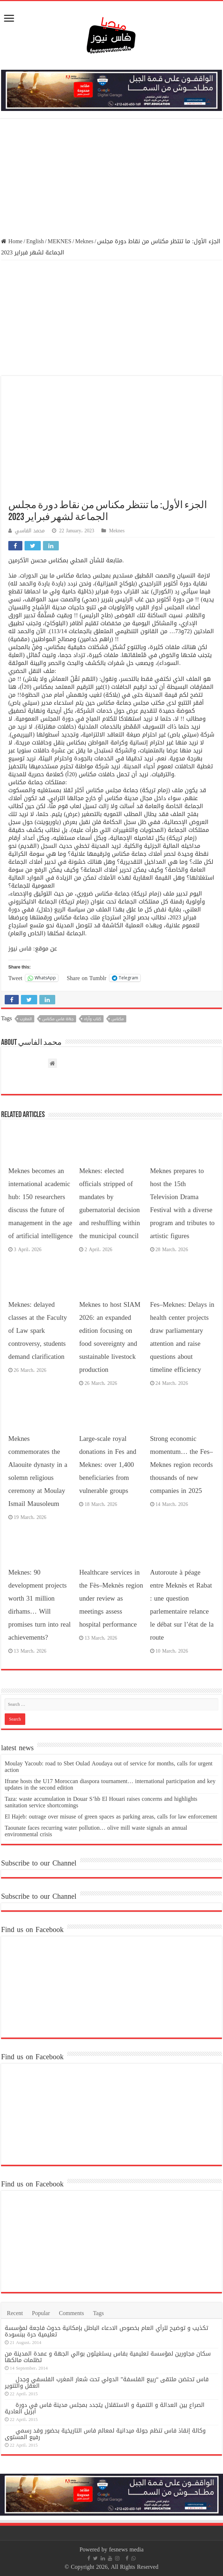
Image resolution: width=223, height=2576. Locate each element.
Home (11, 241)
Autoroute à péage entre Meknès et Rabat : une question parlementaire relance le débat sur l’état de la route (182, 1605)
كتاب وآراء (92, 1018)
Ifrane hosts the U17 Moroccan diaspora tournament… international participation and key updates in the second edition (110, 1784)
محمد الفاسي (30, 530)
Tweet (15, 977)
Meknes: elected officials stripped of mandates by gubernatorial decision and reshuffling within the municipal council (109, 1203)
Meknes (84, 241)
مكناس (118, 1018)
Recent (15, 2313)
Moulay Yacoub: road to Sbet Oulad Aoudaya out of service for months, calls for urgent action (109, 1767)
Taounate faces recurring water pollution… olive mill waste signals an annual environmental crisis (96, 1831)
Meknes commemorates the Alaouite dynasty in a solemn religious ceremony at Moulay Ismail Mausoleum (37, 1471)
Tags (98, 2313)
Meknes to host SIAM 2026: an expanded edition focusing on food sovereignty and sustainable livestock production (109, 1337)
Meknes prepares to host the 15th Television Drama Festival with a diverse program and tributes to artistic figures (182, 1203)
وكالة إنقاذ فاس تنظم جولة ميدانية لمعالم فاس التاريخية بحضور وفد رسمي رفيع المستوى (105, 2434)
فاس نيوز (19, 948)
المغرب (26, 1018)
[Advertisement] (111, 177)
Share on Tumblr (86, 977)
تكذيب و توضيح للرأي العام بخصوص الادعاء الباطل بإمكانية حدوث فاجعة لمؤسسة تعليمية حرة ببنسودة (106, 2331)
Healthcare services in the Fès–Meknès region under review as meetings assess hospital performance (111, 1598)
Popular (41, 2313)
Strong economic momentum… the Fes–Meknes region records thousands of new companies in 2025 (181, 1464)
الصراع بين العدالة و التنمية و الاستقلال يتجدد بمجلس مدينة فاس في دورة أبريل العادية (105, 2408)
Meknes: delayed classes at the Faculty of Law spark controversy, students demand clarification (37, 1330)
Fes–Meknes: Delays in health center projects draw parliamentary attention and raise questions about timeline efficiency (182, 1337)
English (35, 241)
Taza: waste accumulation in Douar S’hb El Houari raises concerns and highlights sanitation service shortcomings (101, 1802)
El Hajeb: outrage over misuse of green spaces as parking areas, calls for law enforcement (111, 1816)
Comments (71, 2313)
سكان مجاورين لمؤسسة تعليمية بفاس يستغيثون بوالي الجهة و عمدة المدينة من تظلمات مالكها (108, 2357)
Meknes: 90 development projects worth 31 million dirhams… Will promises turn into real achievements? (39, 1605)
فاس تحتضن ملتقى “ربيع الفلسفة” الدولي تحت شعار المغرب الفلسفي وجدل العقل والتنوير (107, 2382)
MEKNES (59, 241)
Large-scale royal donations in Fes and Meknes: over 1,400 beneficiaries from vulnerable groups (107, 1464)
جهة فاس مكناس (58, 1018)
